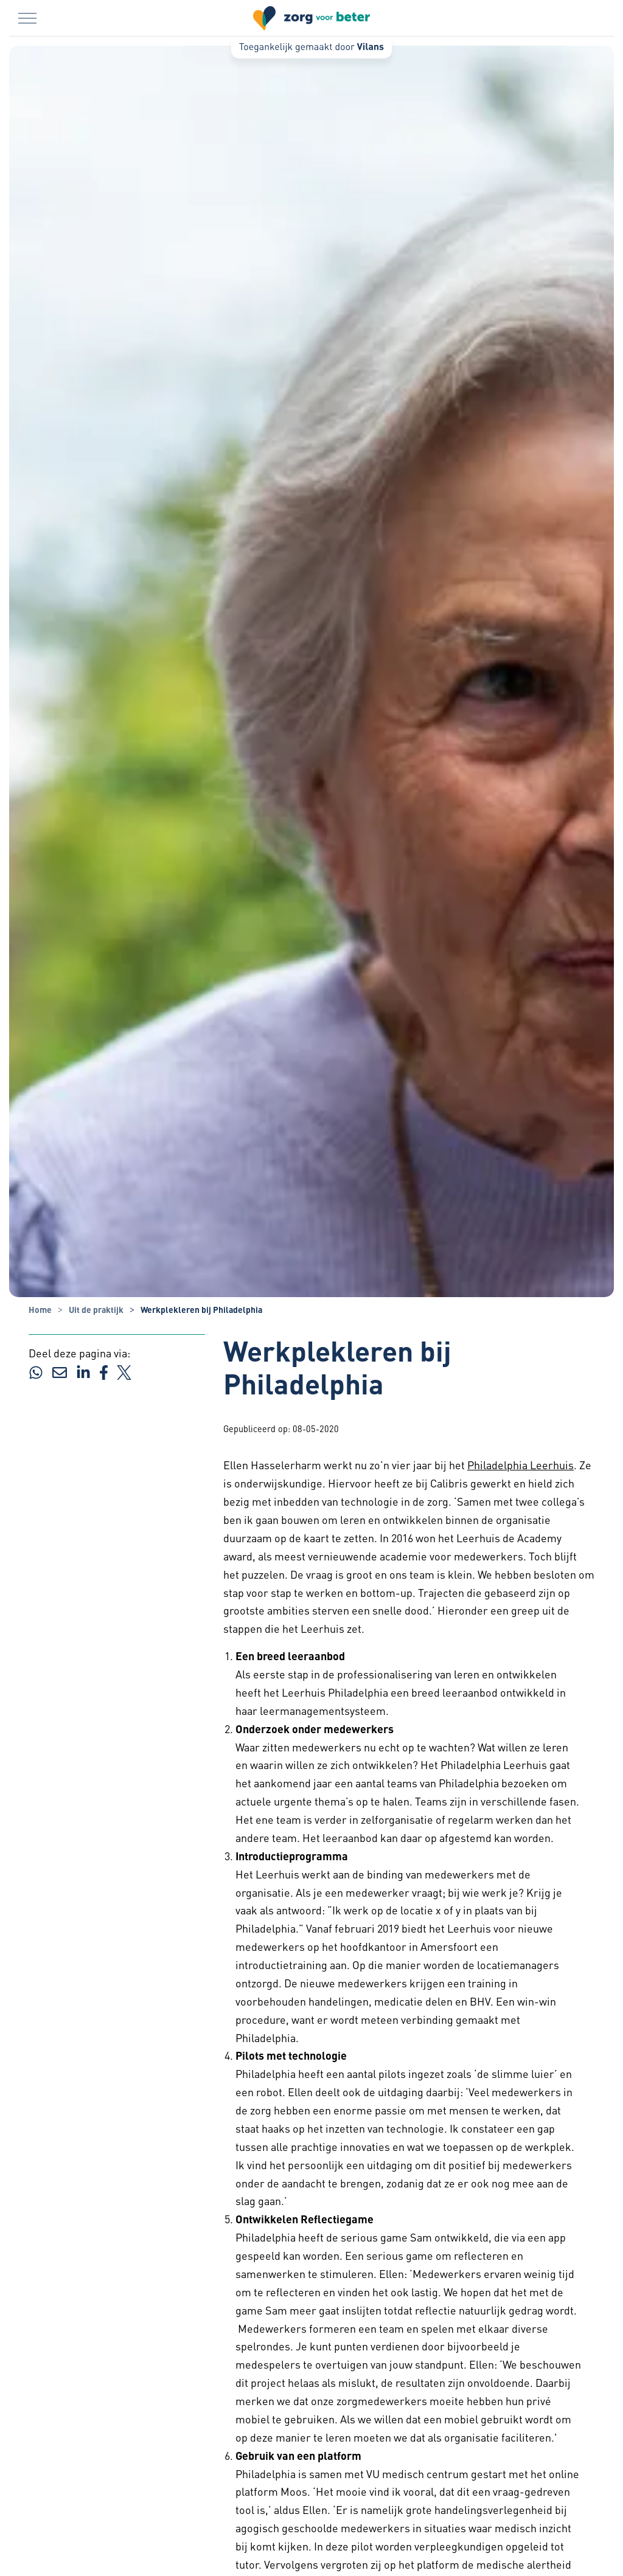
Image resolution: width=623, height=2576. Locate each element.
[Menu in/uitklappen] (27, 18)
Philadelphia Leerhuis (520, 1465)
